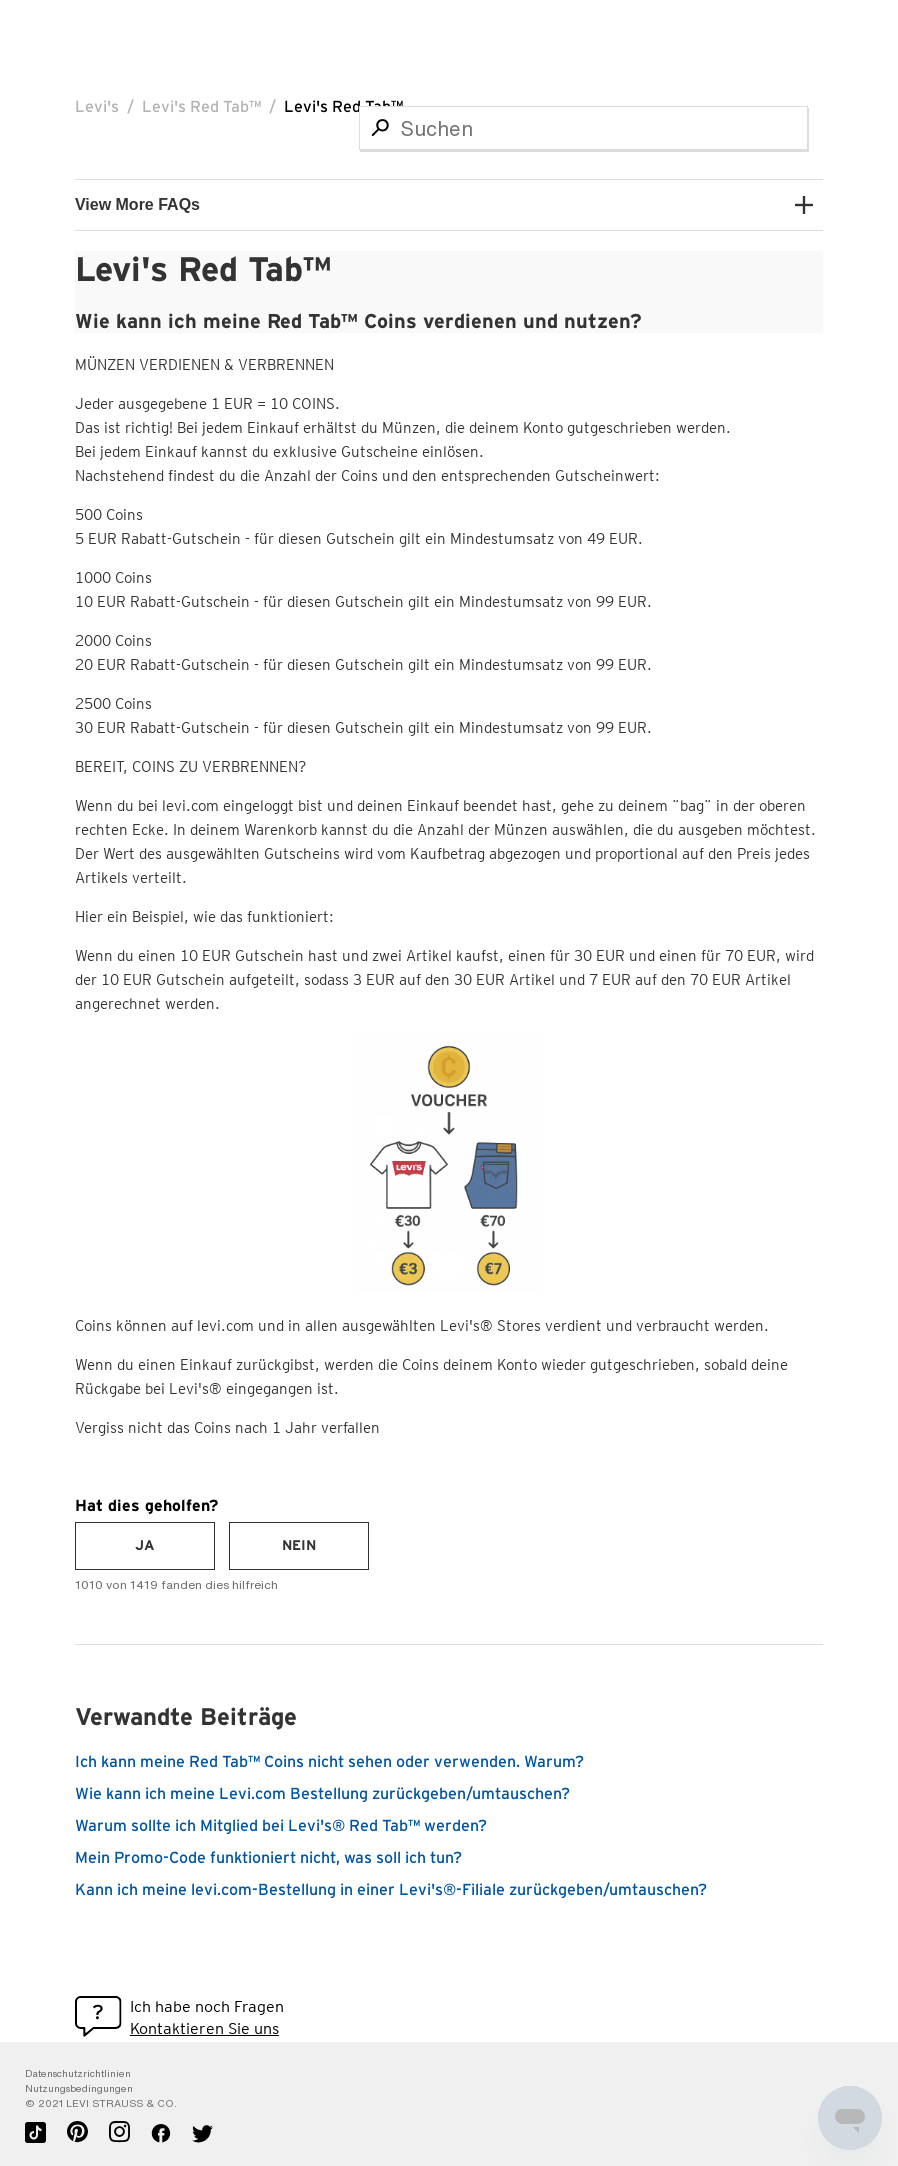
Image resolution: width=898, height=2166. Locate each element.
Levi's (97, 107)
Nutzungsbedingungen (79, 2088)
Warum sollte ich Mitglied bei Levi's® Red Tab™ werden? (281, 1826)
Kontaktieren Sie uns (204, 2028)
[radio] (145, 1546)
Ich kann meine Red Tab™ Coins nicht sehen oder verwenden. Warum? (329, 1762)
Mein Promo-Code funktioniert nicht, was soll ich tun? (268, 1858)
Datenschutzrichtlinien (78, 2073)
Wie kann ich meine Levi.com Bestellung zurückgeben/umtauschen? (322, 1794)
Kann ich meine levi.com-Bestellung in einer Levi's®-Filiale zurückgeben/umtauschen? (391, 1890)
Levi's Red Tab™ (201, 107)
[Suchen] (583, 128)
